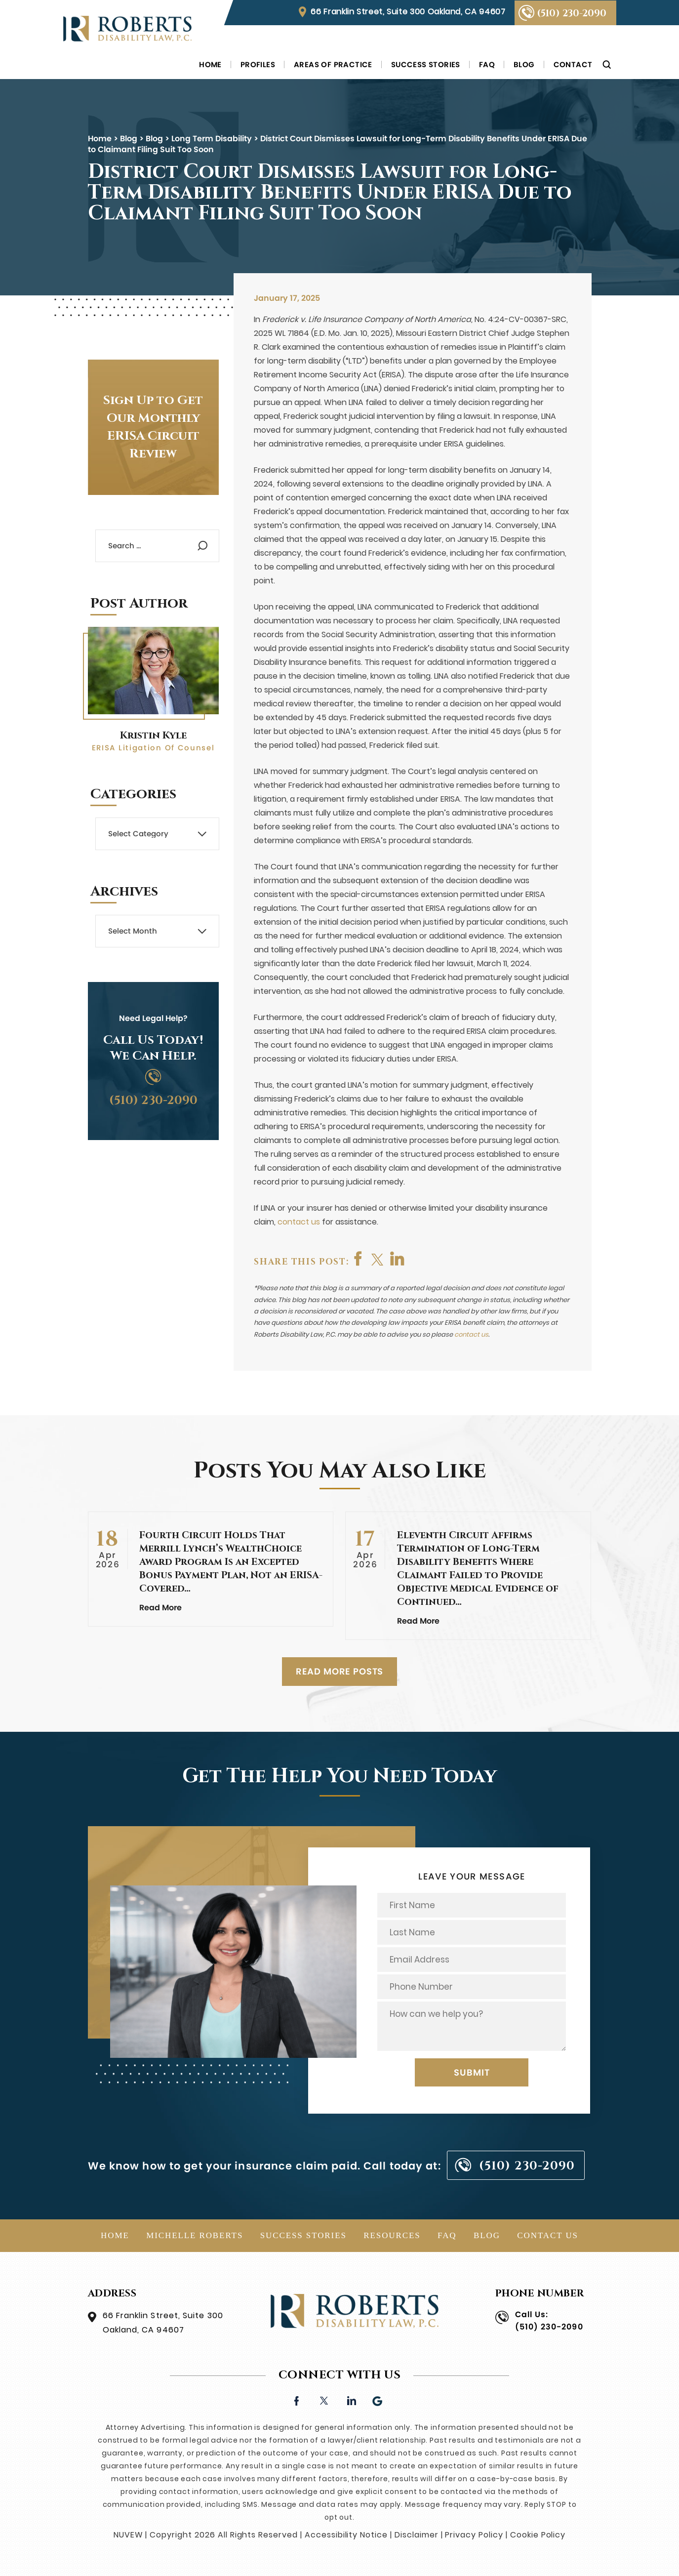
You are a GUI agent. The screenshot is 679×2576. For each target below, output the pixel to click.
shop (398, 1258)
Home (210, 64)
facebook (359, 1258)
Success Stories (425, 64)
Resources (391, 2235)
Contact (573, 64)
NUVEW (128, 2534)
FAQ (487, 64)
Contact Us (547, 2235)
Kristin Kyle (153, 735)
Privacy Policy (474, 2534)
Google (378, 2400)
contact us (299, 1221)
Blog (524, 64)
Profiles (257, 64)
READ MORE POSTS (340, 1671)
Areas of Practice (333, 64)
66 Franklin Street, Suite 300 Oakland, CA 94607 (408, 11)
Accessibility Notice (346, 2534)
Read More (160, 1607)
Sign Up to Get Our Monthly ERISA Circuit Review (153, 427)
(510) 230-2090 (571, 13)
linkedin (351, 2400)
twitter (378, 1258)
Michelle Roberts (194, 2235)
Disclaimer (417, 2534)
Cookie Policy (537, 2534)
